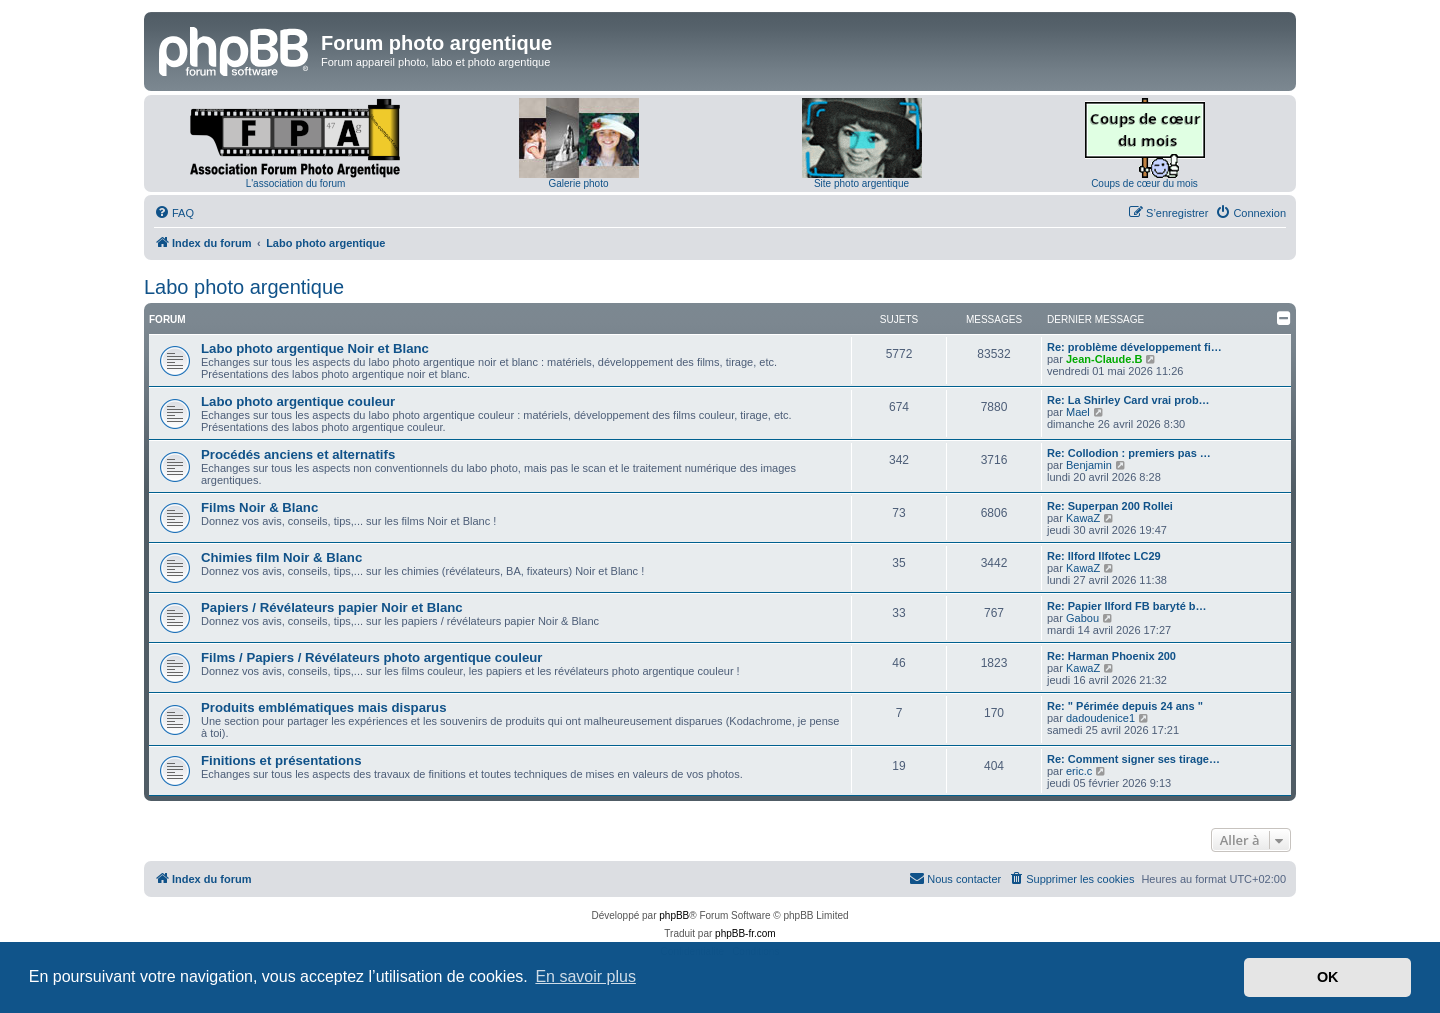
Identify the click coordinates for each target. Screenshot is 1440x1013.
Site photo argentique (861, 183)
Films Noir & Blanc (259, 507)
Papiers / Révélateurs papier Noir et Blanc (332, 607)
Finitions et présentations (281, 760)
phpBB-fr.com (745, 933)
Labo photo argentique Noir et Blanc (315, 348)
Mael (1078, 412)
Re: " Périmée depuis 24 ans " (1125, 706)
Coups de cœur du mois (1144, 183)
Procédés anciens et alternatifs (298, 454)
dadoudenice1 (1100, 718)
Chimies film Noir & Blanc (281, 557)
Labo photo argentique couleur (298, 401)
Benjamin (1089, 465)
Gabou (1082, 618)
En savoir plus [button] (585, 976)
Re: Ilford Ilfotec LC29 (1104, 556)
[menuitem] (174, 213)
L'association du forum (296, 183)
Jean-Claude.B (1104, 359)
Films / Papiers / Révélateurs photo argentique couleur (372, 657)
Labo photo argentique (244, 287)
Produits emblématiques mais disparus (324, 707)
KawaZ (1083, 518)
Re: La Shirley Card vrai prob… (1128, 400)
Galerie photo (578, 183)
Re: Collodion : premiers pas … (1129, 453)
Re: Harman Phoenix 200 (1111, 656)
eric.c (1079, 771)
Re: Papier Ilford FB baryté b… (1127, 606)
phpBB (674, 915)
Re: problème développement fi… (1134, 347)
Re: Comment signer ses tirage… (1133, 759)
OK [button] (1328, 977)
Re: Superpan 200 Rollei (1110, 506)
